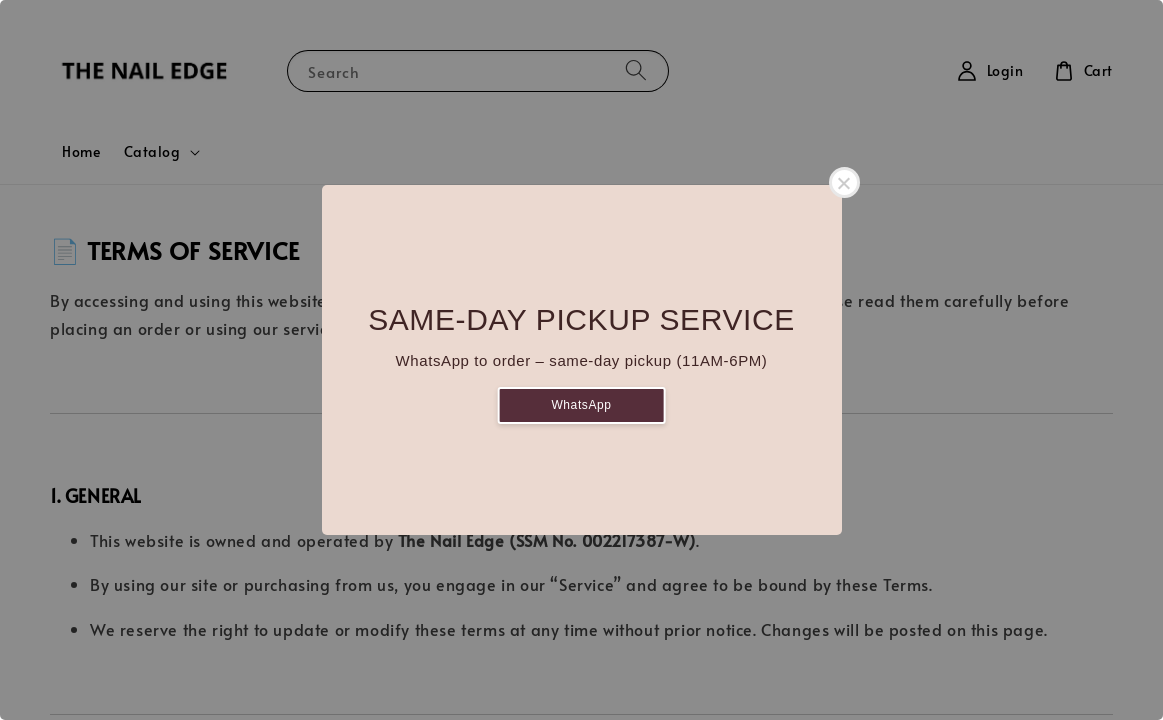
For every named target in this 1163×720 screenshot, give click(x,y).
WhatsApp (581, 405)
